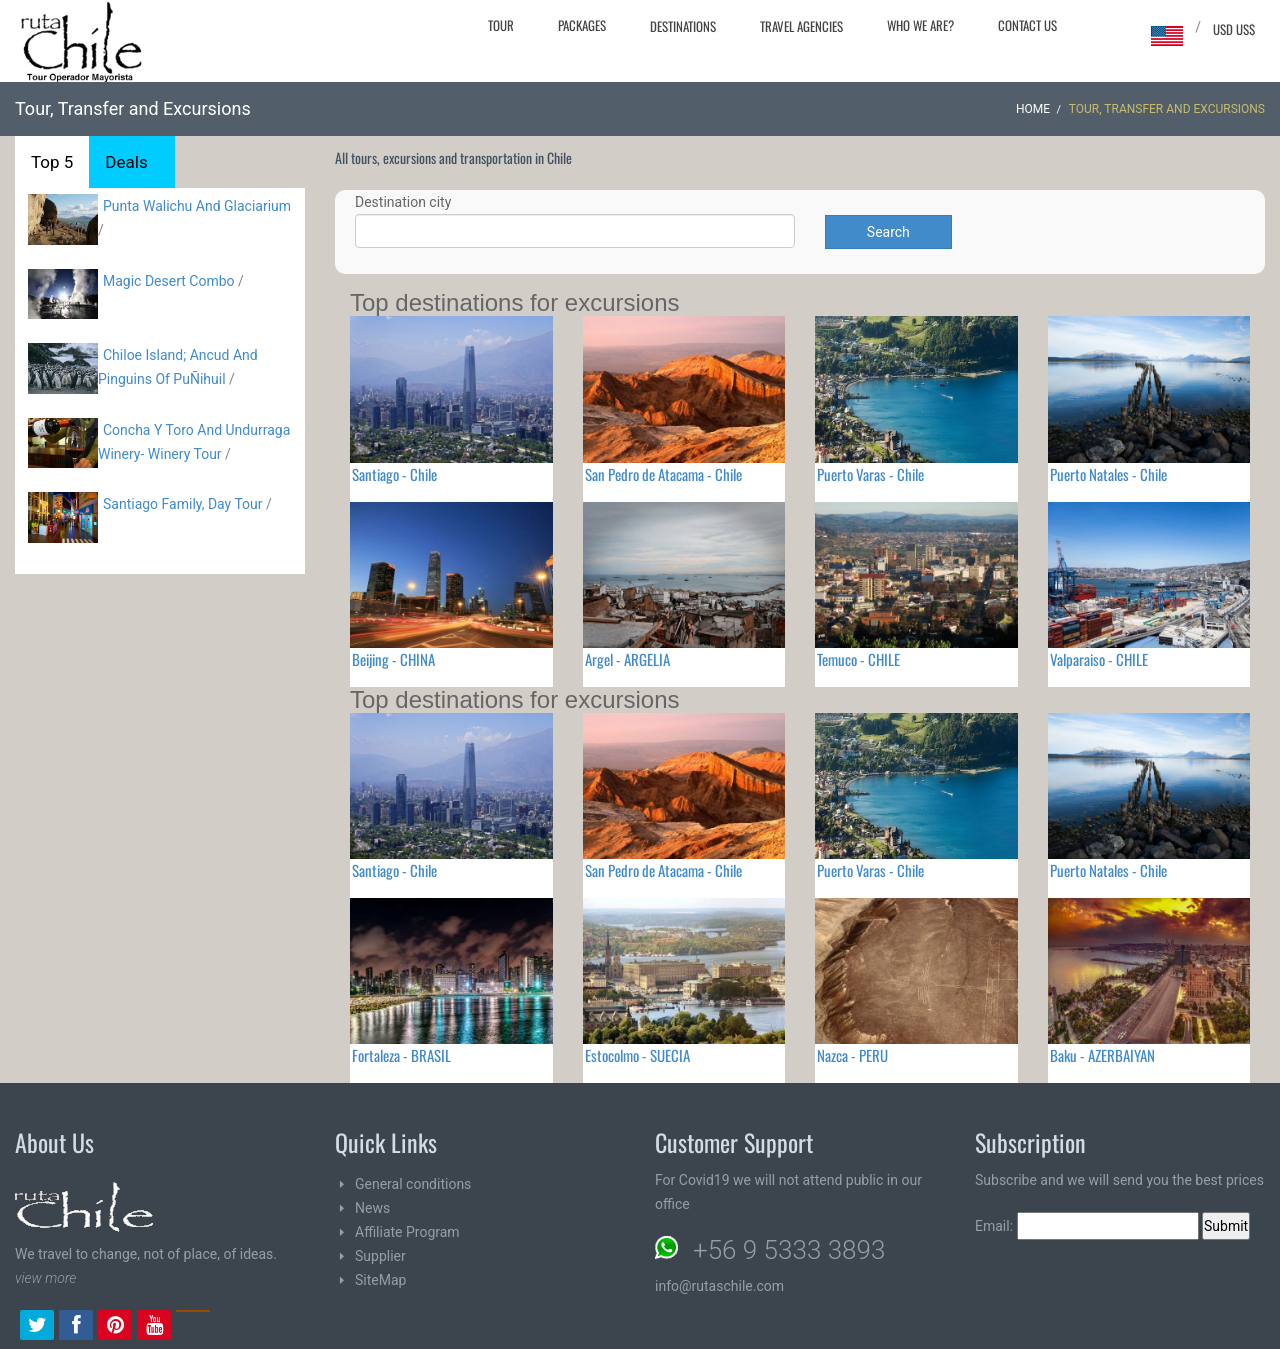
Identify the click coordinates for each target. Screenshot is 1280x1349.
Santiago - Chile (394, 474)
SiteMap (380, 1280)
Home (1033, 109)
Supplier (380, 1256)
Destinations (683, 26)
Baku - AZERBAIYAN (1102, 1055)
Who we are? (920, 25)
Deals (126, 162)
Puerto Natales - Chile (1108, 474)
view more (45, 1278)
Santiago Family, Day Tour (183, 504)
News (372, 1208)
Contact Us (1027, 25)
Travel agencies (801, 26)
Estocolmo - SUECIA (637, 1055)
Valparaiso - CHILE (1099, 659)
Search (888, 232)
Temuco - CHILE (858, 659)
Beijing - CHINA (393, 659)
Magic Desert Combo (169, 281)
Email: (1087, 1226)
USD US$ (1234, 29)
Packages (582, 25)
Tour (501, 25)
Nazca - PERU (852, 1055)
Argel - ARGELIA (627, 659)
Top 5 (52, 162)
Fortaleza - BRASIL (401, 1055)
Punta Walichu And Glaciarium (197, 206)
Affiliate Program (407, 1232)
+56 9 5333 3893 (789, 1250)
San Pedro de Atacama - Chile (663, 474)
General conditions (413, 1184)
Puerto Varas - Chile (870, 474)
